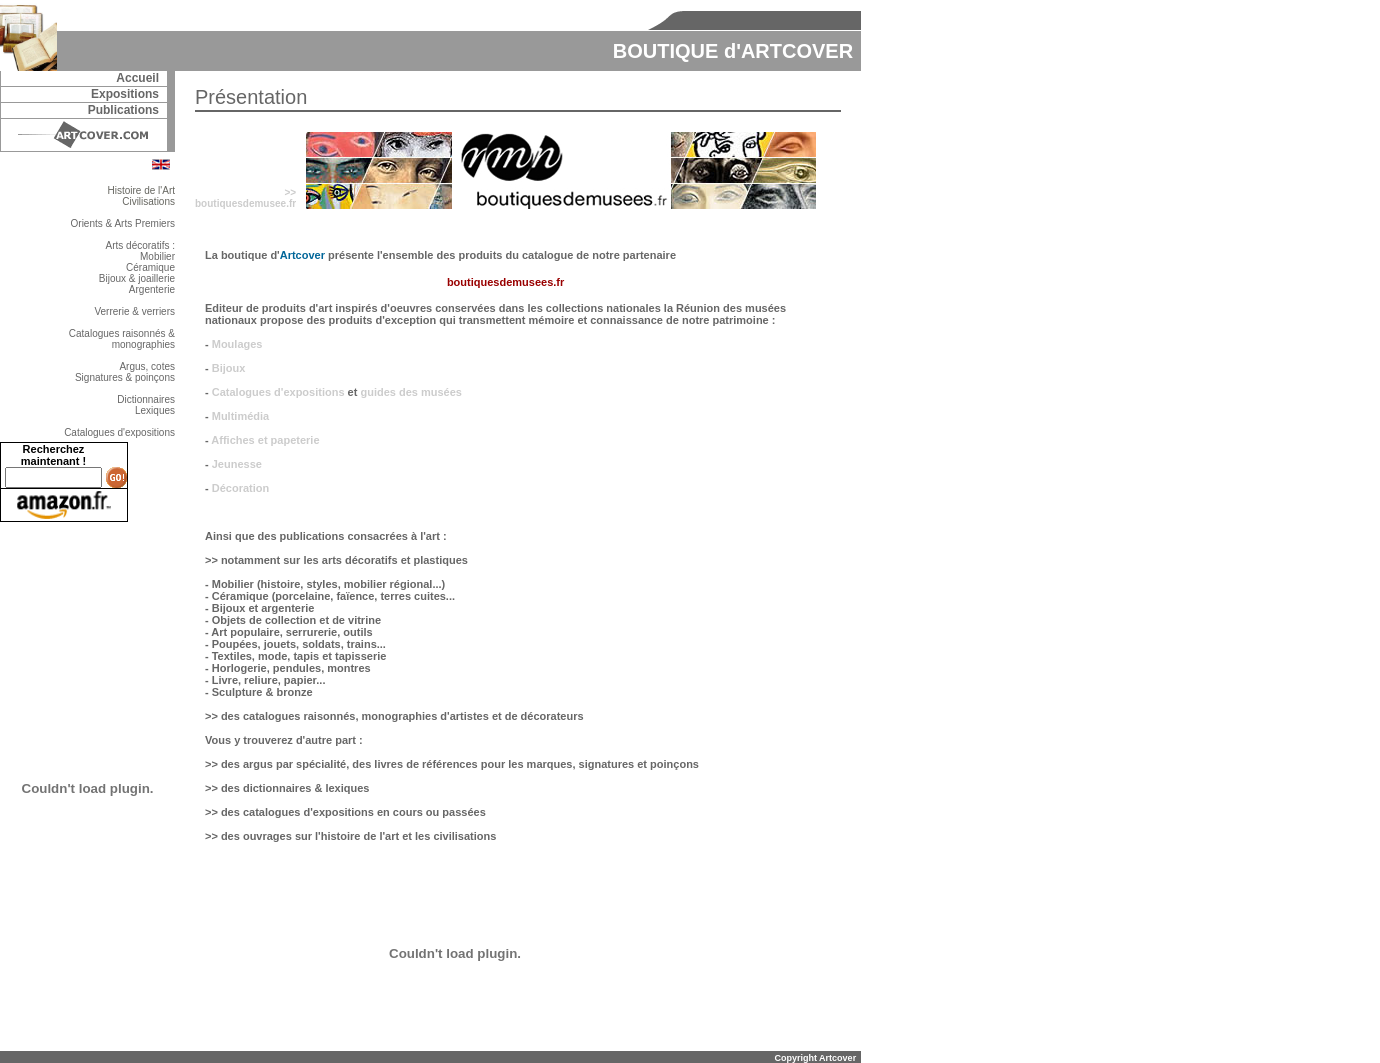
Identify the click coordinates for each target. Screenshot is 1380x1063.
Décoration (240, 488)
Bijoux (229, 368)
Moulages (237, 344)
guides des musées (411, 392)
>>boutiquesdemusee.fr (245, 198)
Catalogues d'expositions (278, 392)
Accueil (137, 78)
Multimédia (240, 416)
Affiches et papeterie (265, 440)
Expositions (125, 94)
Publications (123, 110)
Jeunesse (237, 464)
